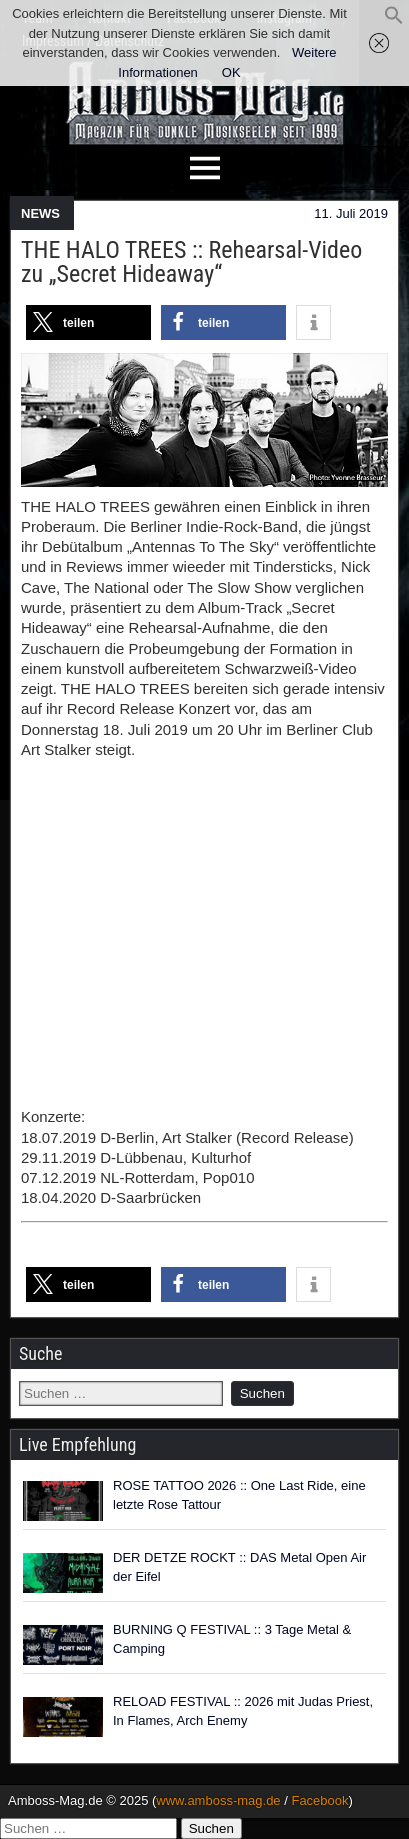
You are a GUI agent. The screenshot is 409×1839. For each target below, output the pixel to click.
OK (231, 72)
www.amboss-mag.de (218, 1800)
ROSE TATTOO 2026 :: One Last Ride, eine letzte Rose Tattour (239, 1495)
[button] (394, 20)
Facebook (319, 1800)
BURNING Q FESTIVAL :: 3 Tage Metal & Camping (232, 1639)
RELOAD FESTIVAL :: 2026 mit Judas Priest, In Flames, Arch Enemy (243, 1711)
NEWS (40, 213)
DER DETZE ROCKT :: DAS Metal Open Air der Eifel (239, 1567)
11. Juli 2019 (351, 213)
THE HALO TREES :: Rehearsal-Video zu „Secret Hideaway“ (191, 262)
